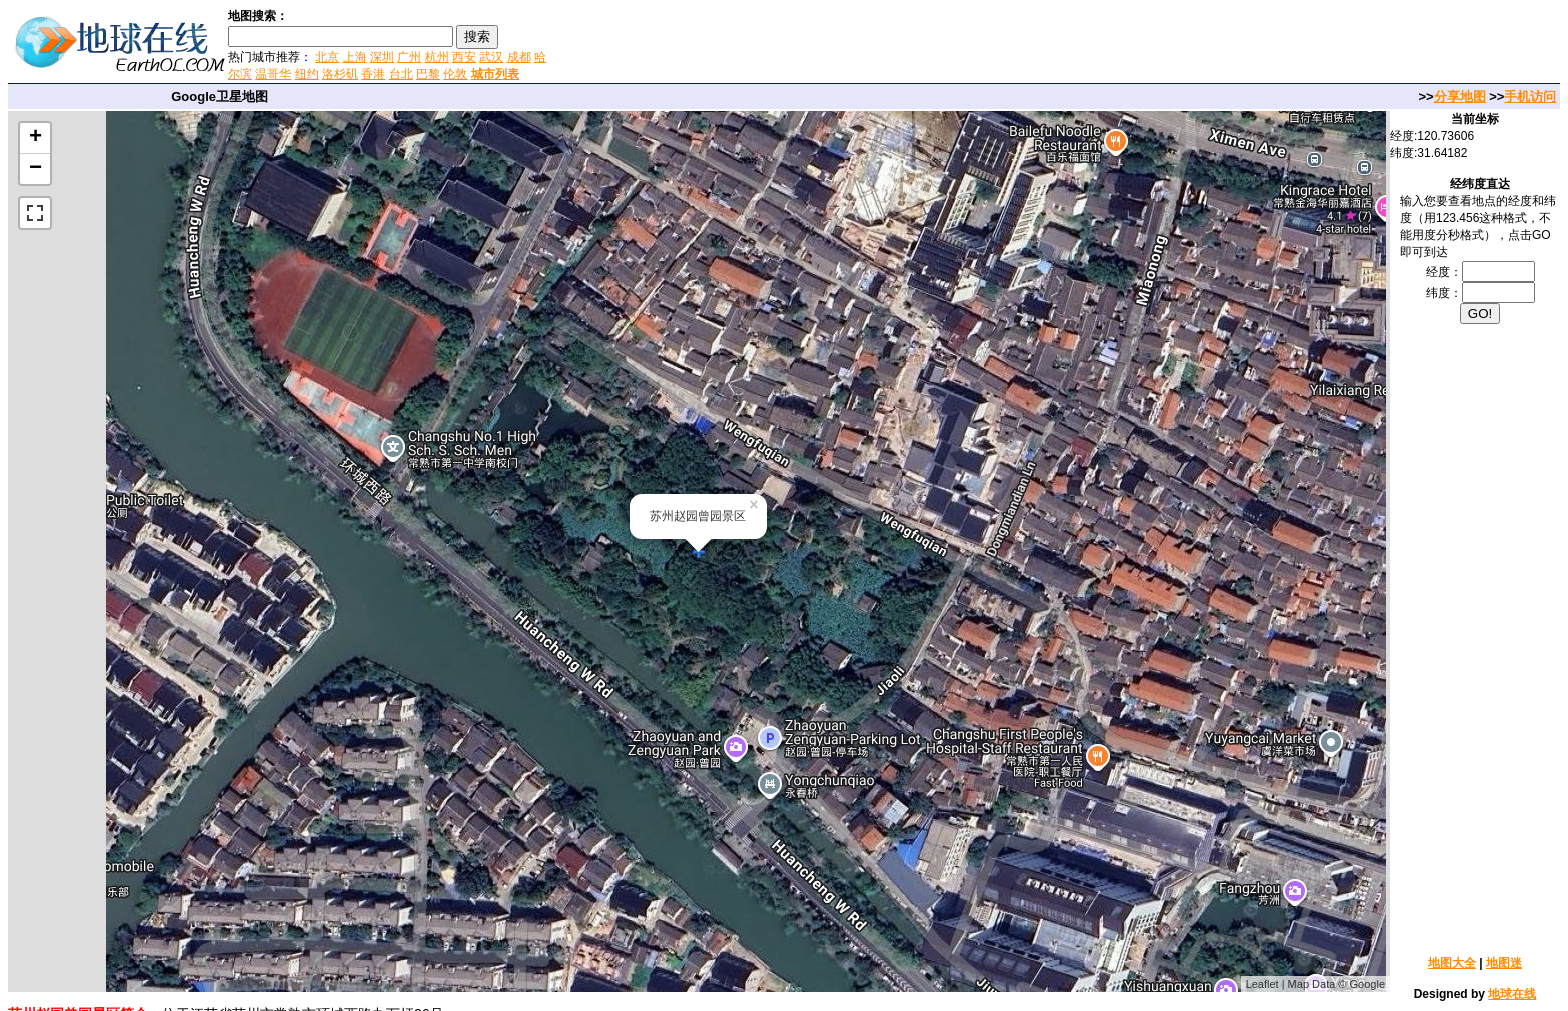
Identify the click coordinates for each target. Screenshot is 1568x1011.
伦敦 (455, 74)
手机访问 (1530, 96)
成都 (519, 57)
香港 (373, 74)
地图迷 (1504, 963)
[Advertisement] (789, 44)
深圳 (382, 57)
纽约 (307, 74)
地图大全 (1452, 963)
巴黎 (428, 74)
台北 (401, 74)
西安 (464, 57)
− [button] (35, 169)
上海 (355, 57)
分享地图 (1460, 96)
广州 (409, 57)
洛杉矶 (340, 74)
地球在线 (1512, 994)
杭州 (437, 57)
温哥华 (273, 74)
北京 (327, 57)
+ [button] (35, 138)
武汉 (491, 57)
